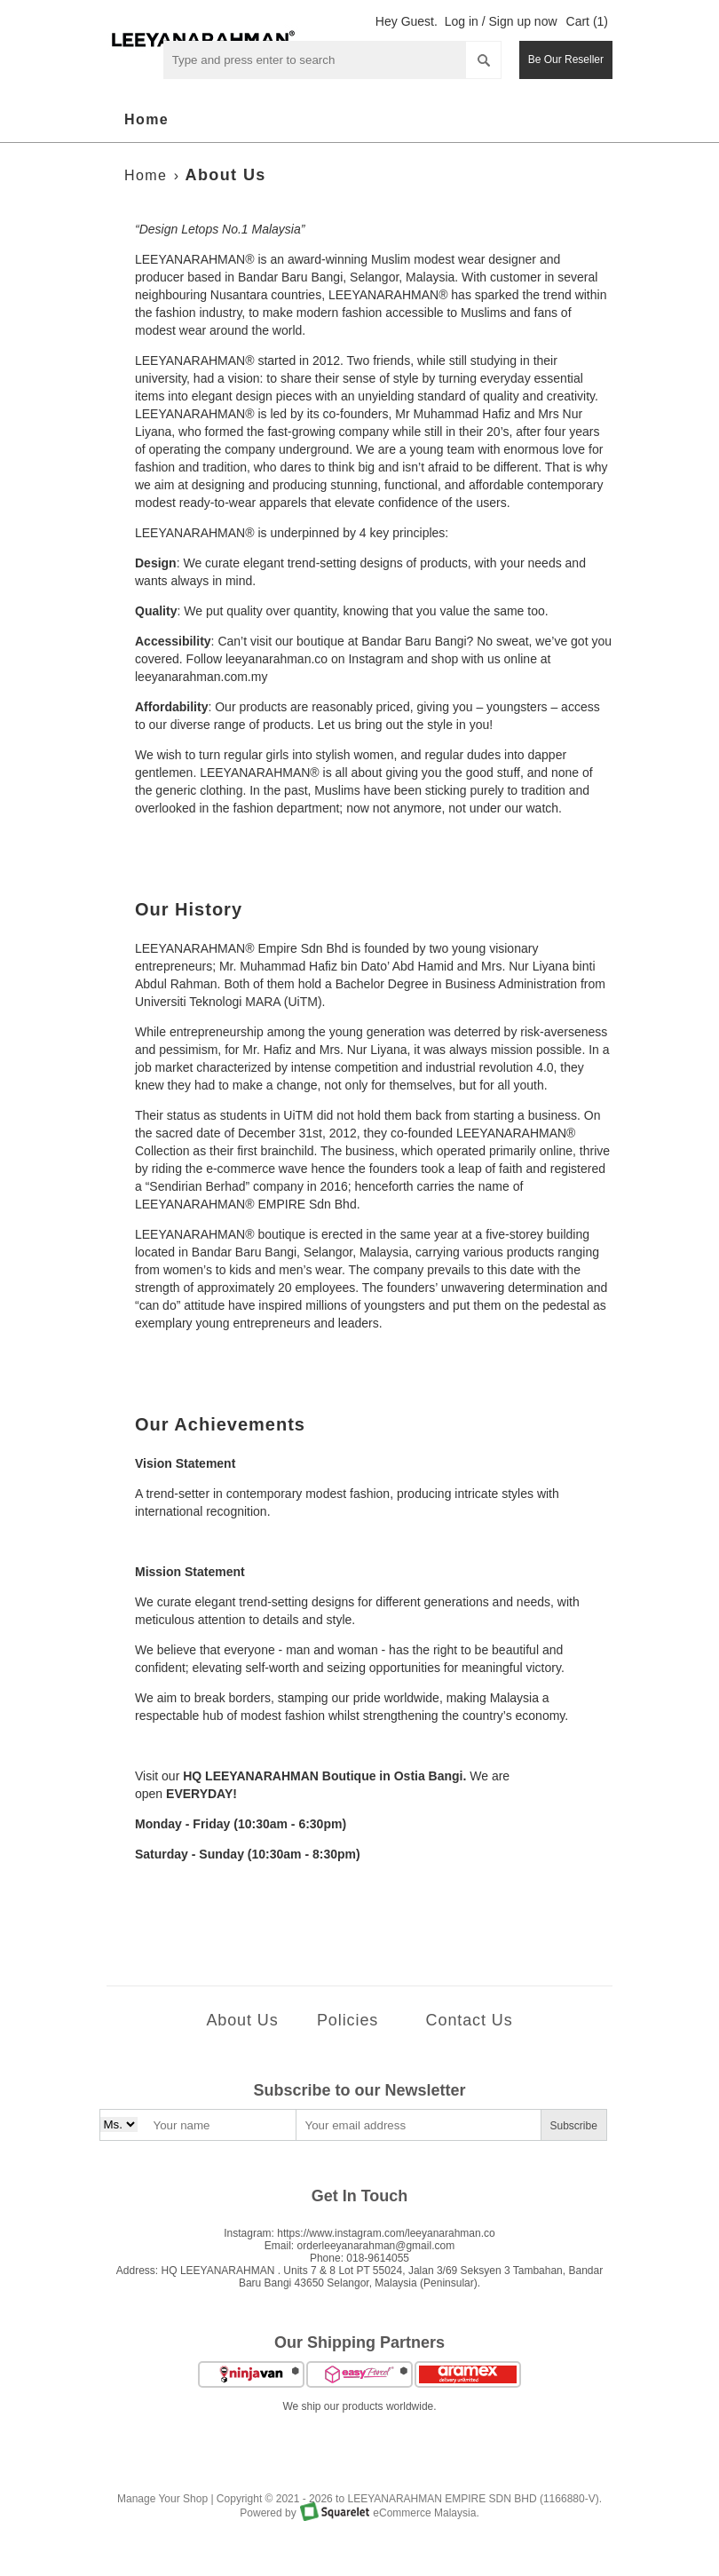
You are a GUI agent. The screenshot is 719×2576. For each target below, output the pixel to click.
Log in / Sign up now (501, 21)
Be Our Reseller (566, 59)
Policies (347, 2020)
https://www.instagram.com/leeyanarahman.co (385, 2233)
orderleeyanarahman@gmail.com (376, 2245)
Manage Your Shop (162, 2499)
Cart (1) (587, 21)
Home (146, 119)
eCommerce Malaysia (424, 2513)
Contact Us (469, 2020)
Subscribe (573, 2126)
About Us (226, 175)
